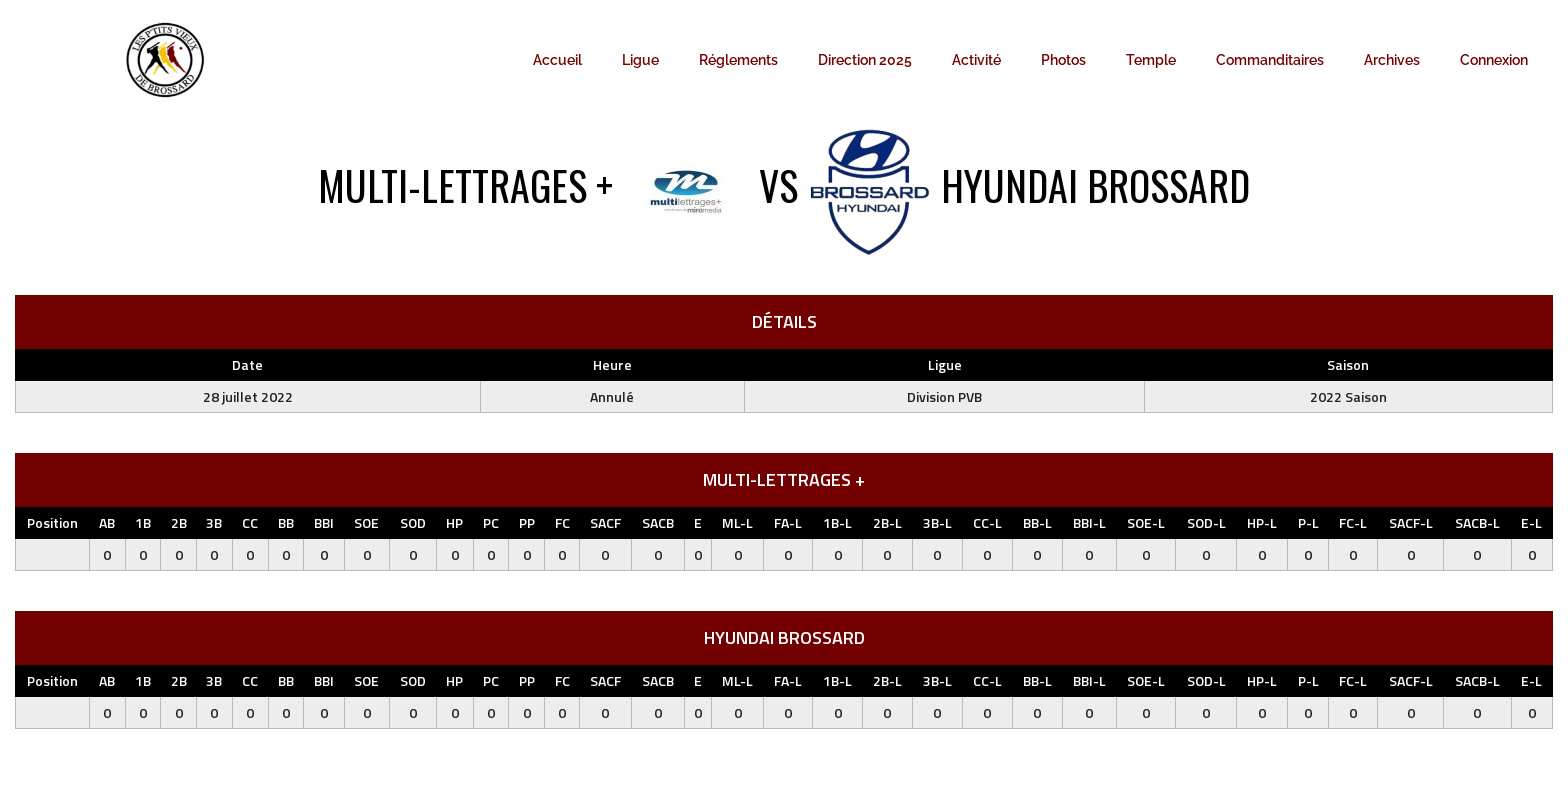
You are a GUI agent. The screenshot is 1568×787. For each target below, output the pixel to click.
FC (562, 522)
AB (107, 522)
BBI (324, 522)
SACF (605, 522)
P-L (1308, 522)
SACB (658, 522)
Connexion (1494, 60)
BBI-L (1089, 522)
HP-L (1262, 522)
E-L (1531, 522)
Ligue (640, 60)
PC (491, 522)
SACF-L (1411, 522)
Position (52, 522)
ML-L (737, 522)
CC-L (987, 522)
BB (286, 522)
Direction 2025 (865, 60)
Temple (1151, 60)
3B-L (937, 522)
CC (250, 522)
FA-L (788, 522)
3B (214, 522)
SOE (366, 522)
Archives (1392, 60)
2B (179, 522)
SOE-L (1146, 522)
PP (527, 522)
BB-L (1037, 522)
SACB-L (1477, 522)
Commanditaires (1270, 60)
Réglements (738, 60)
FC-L (1353, 522)
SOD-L (1206, 522)
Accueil (557, 60)
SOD (413, 522)
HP (454, 522)
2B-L (887, 522)
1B (143, 522)
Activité (976, 60)
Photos (1063, 60)
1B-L (837, 522)
